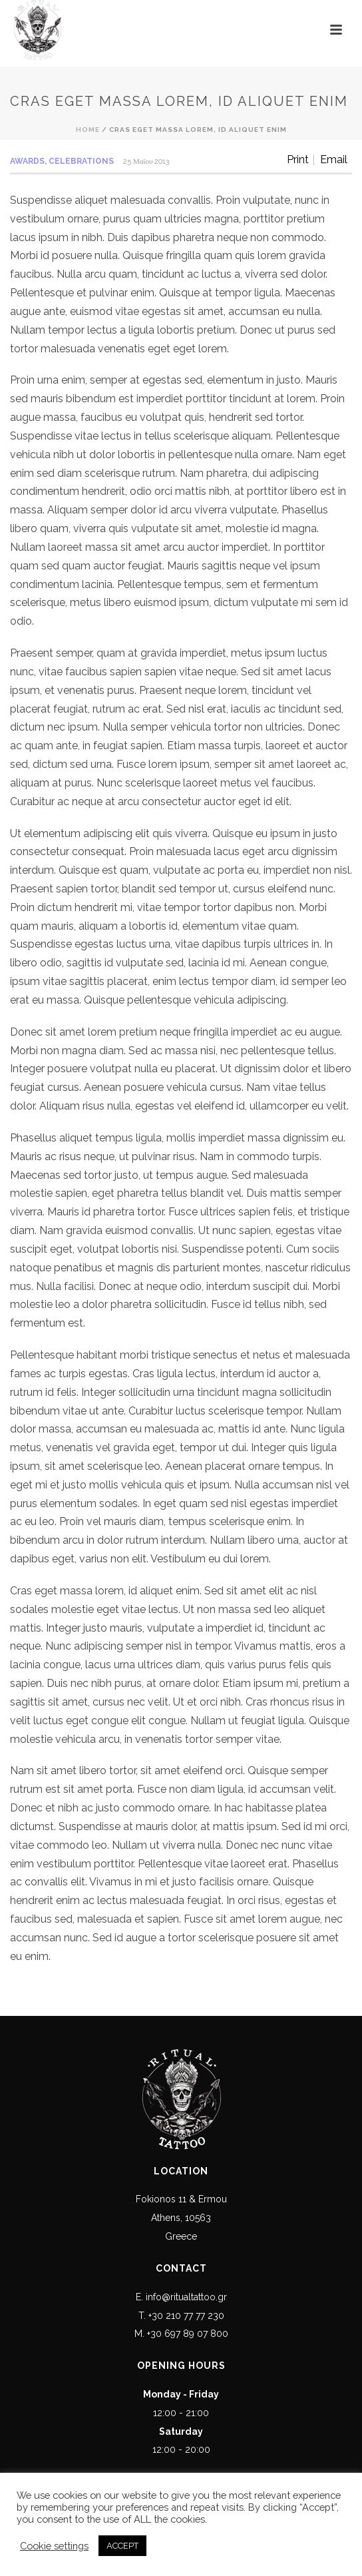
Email (333, 160)
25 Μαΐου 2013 (146, 161)
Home (88, 129)
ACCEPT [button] (122, 2546)
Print (298, 160)
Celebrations (81, 161)
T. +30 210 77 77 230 (181, 2315)
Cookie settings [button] (54, 2545)
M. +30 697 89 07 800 (181, 2333)
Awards (27, 161)
